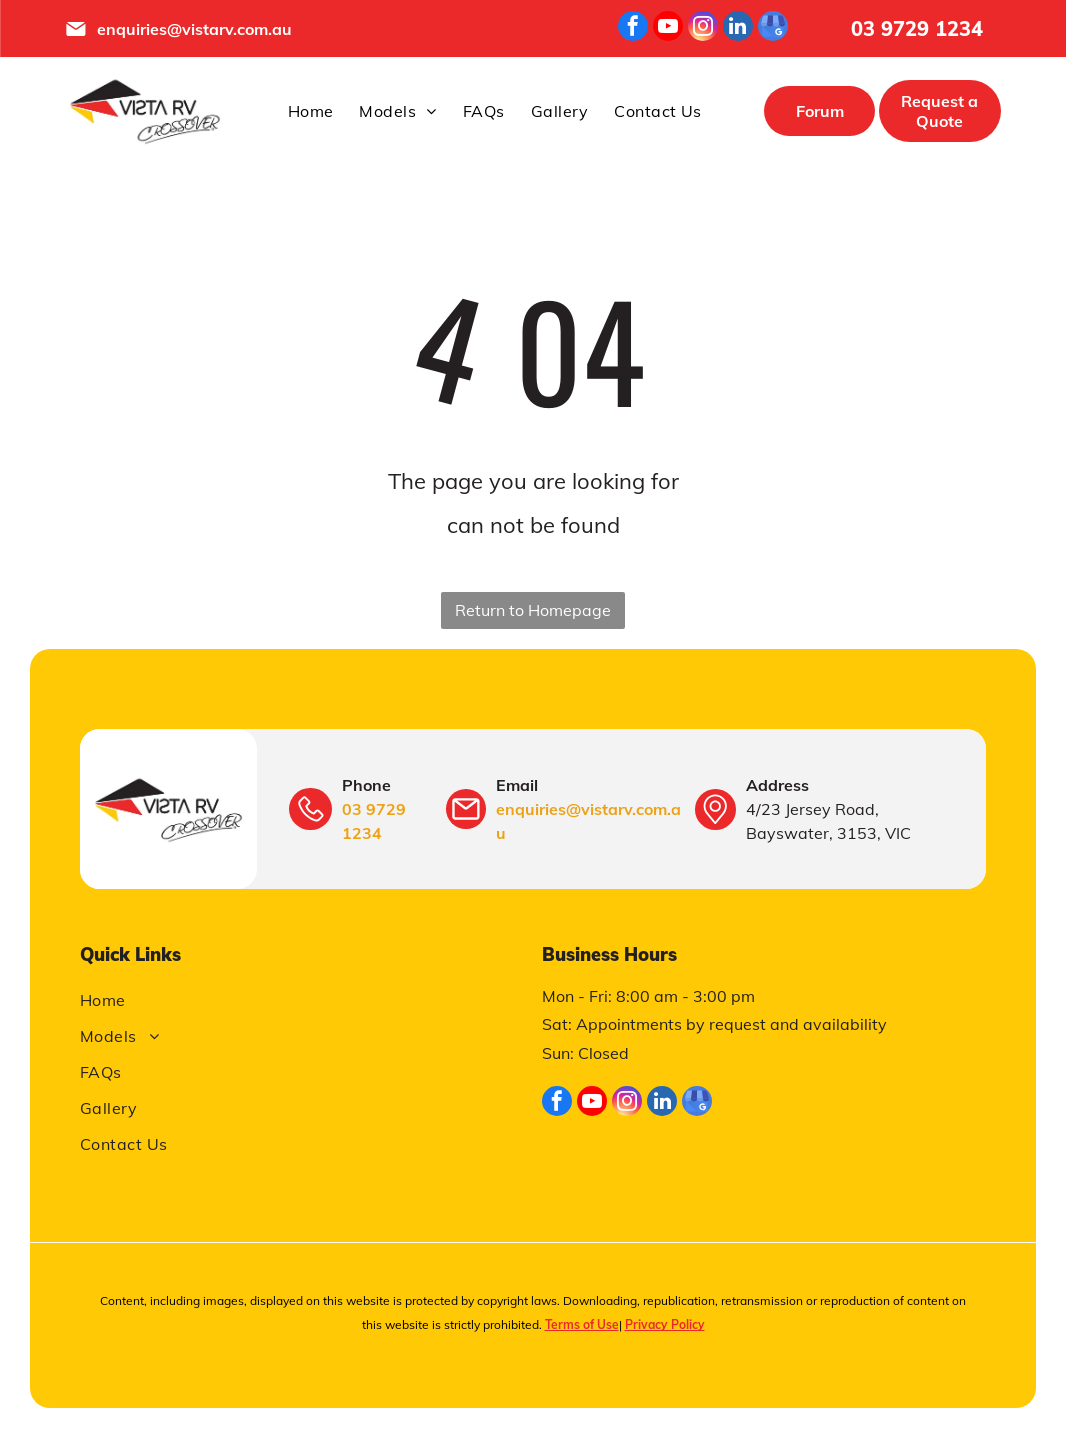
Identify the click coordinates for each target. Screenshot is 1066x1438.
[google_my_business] (773, 28)
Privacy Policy (665, 1324)
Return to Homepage (533, 610)
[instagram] (703, 28)
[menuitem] (311, 111)
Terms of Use (582, 1324)
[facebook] (633, 28)
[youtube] (668, 28)
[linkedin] (738, 28)
